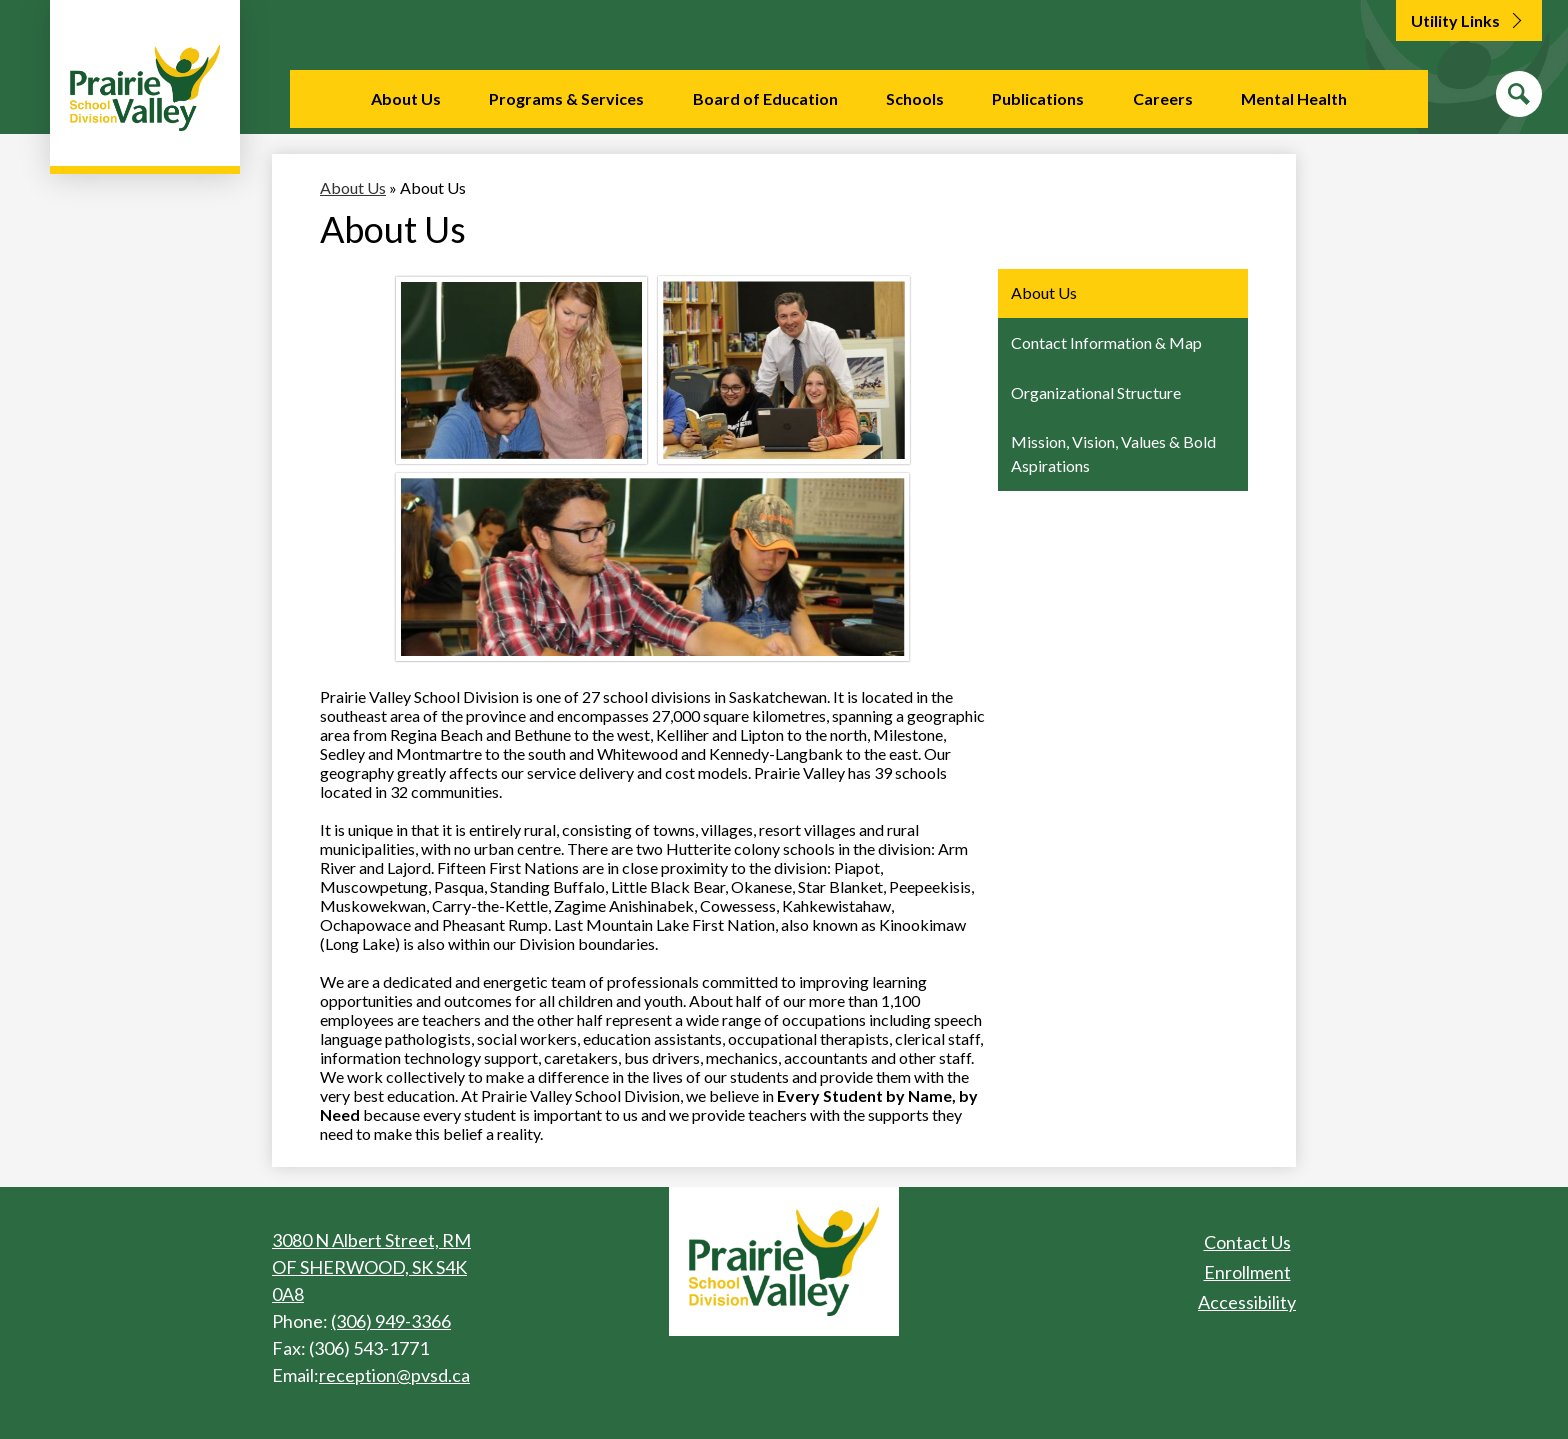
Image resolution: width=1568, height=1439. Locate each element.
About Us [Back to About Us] (353, 187)
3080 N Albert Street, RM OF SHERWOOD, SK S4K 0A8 (371, 1267)
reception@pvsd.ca (394, 1375)
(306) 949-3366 (391, 1321)
